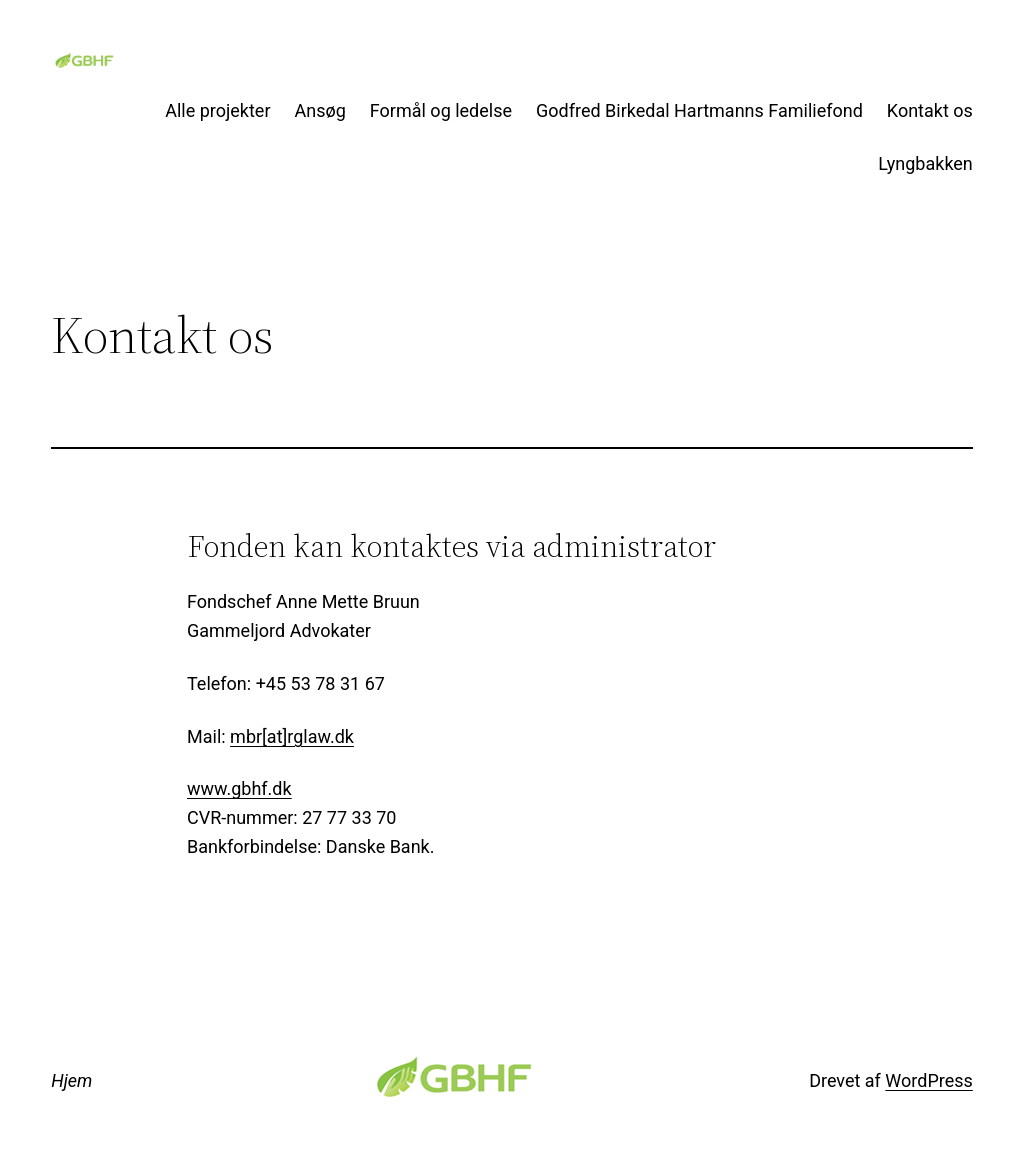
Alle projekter (217, 110)
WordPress (928, 1080)
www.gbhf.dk (239, 788)
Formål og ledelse (441, 110)
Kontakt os (930, 110)
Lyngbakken (925, 163)
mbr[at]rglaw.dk (292, 736)
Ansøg (320, 110)
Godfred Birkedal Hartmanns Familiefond (699, 110)
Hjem (71, 1080)
